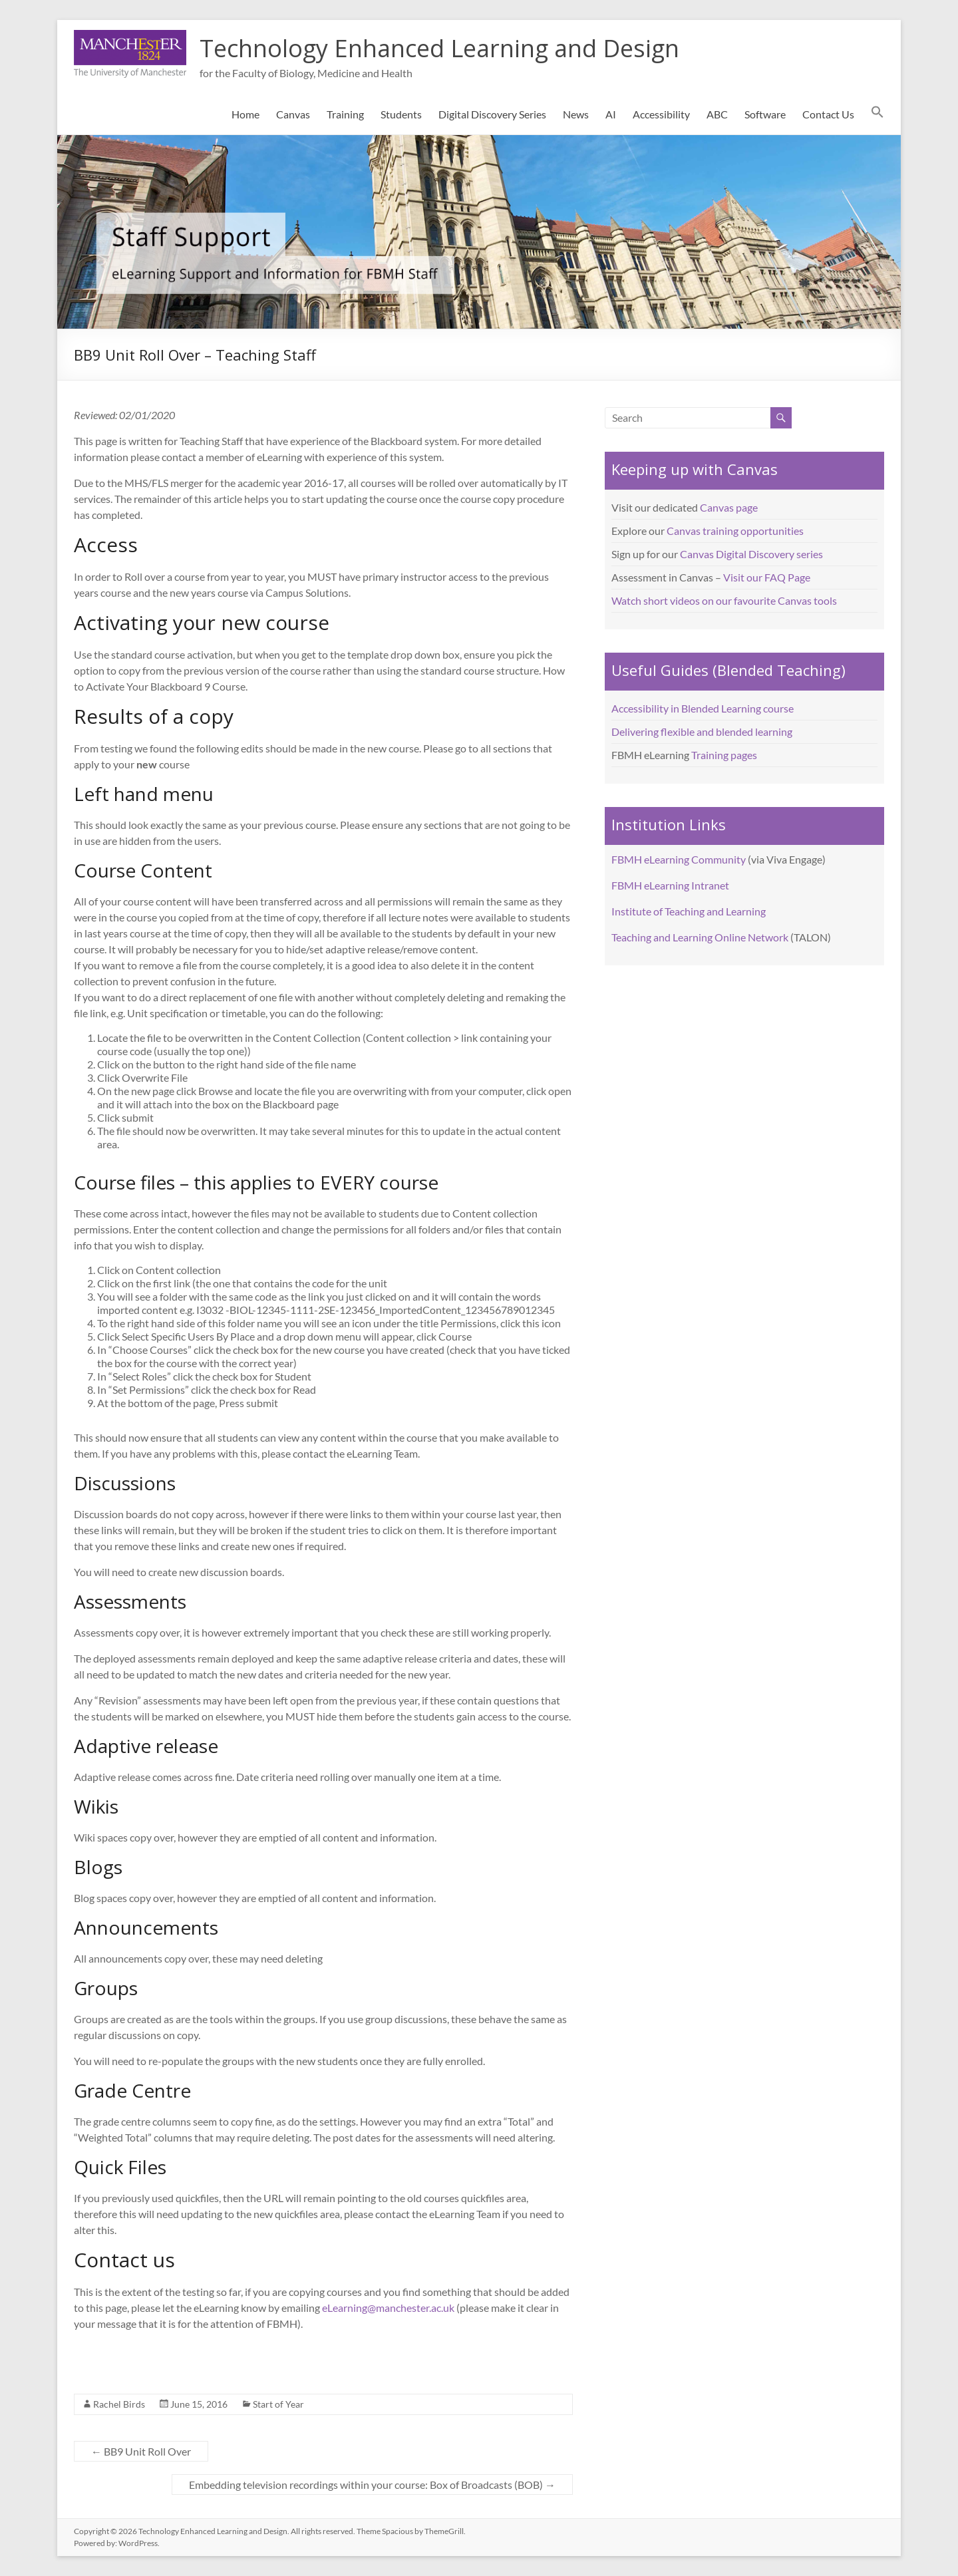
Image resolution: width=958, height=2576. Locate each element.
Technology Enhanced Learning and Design (439, 48)
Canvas (293, 114)
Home (245, 114)
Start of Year (278, 2404)
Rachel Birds (119, 2404)
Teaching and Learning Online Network (699, 937)
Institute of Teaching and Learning (688, 911)
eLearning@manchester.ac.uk (388, 2307)
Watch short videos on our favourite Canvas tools (724, 600)
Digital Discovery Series (492, 114)
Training (345, 114)
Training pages (724, 754)
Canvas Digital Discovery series (751, 554)
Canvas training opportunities (735, 530)
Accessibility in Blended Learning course (702, 708)
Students (401, 114)
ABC (717, 114)
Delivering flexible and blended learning (701, 731)
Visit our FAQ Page (766, 577)
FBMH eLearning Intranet (670, 885)
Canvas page (729, 507)
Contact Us (828, 114)
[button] (877, 114)
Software (765, 114)
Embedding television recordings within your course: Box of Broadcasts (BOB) (372, 2484)
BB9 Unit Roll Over (141, 2451)
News (576, 114)
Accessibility (661, 114)
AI (610, 114)
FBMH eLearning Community (678, 859)
